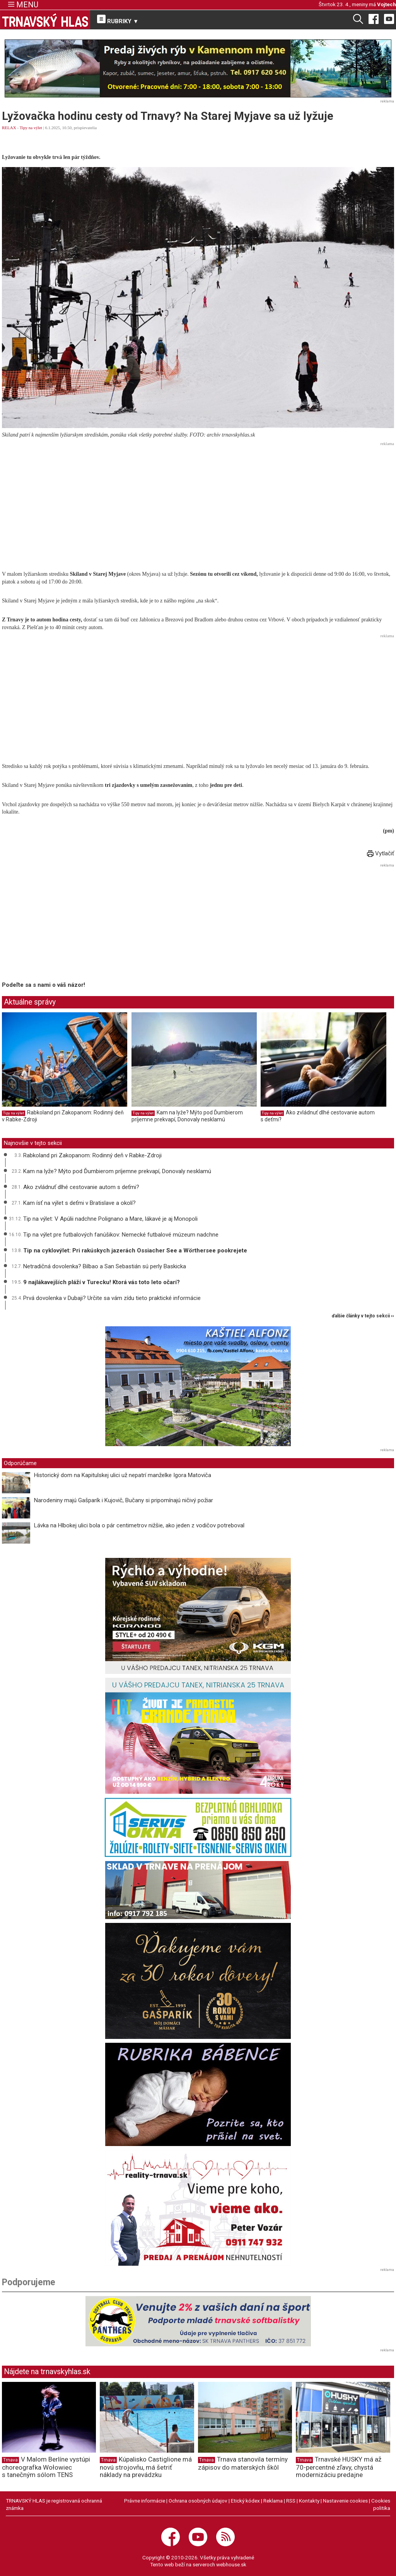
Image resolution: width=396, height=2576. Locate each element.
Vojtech (386, 4)
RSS (290, 2501)
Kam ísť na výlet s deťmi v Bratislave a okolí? (79, 1202)
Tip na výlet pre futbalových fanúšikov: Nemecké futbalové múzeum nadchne (120, 1234)
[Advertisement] (198, 503)
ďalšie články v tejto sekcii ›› (363, 1316)
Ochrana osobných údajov (198, 2501)
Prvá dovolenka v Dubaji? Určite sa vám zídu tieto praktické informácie (112, 1298)
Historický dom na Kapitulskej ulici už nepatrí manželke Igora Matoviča (122, 1475)
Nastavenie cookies (345, 2501)
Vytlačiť (380, 853)
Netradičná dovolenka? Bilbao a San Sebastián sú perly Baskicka (104, 1266)
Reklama (273, 2501)
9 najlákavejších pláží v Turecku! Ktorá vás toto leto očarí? (102, 1282)
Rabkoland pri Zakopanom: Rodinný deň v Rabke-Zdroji (92, 1155)
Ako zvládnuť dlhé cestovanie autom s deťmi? (81, 1187)
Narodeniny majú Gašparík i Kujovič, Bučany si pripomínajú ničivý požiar (123, 1500)
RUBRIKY (118, 20)
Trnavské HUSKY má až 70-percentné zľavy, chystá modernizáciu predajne (338, 2467)
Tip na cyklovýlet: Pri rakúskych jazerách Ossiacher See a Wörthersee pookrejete (135, 1250)
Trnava (10, 2460)
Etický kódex (245, 2501)
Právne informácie (144, 2501)
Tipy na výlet (31, 127)
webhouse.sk (231, 2564)
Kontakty (309, 2501)
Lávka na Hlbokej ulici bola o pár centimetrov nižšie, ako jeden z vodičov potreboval (139, 1525)
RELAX (9, 127)
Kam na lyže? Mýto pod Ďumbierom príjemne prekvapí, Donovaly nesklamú (187, 1116)
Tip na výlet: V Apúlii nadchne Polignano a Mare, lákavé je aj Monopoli (110, 1218)
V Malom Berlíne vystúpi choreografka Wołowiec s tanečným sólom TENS (46, 2467)
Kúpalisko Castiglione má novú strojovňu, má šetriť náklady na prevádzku (146, 2467)
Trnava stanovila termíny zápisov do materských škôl (243, 2463)
